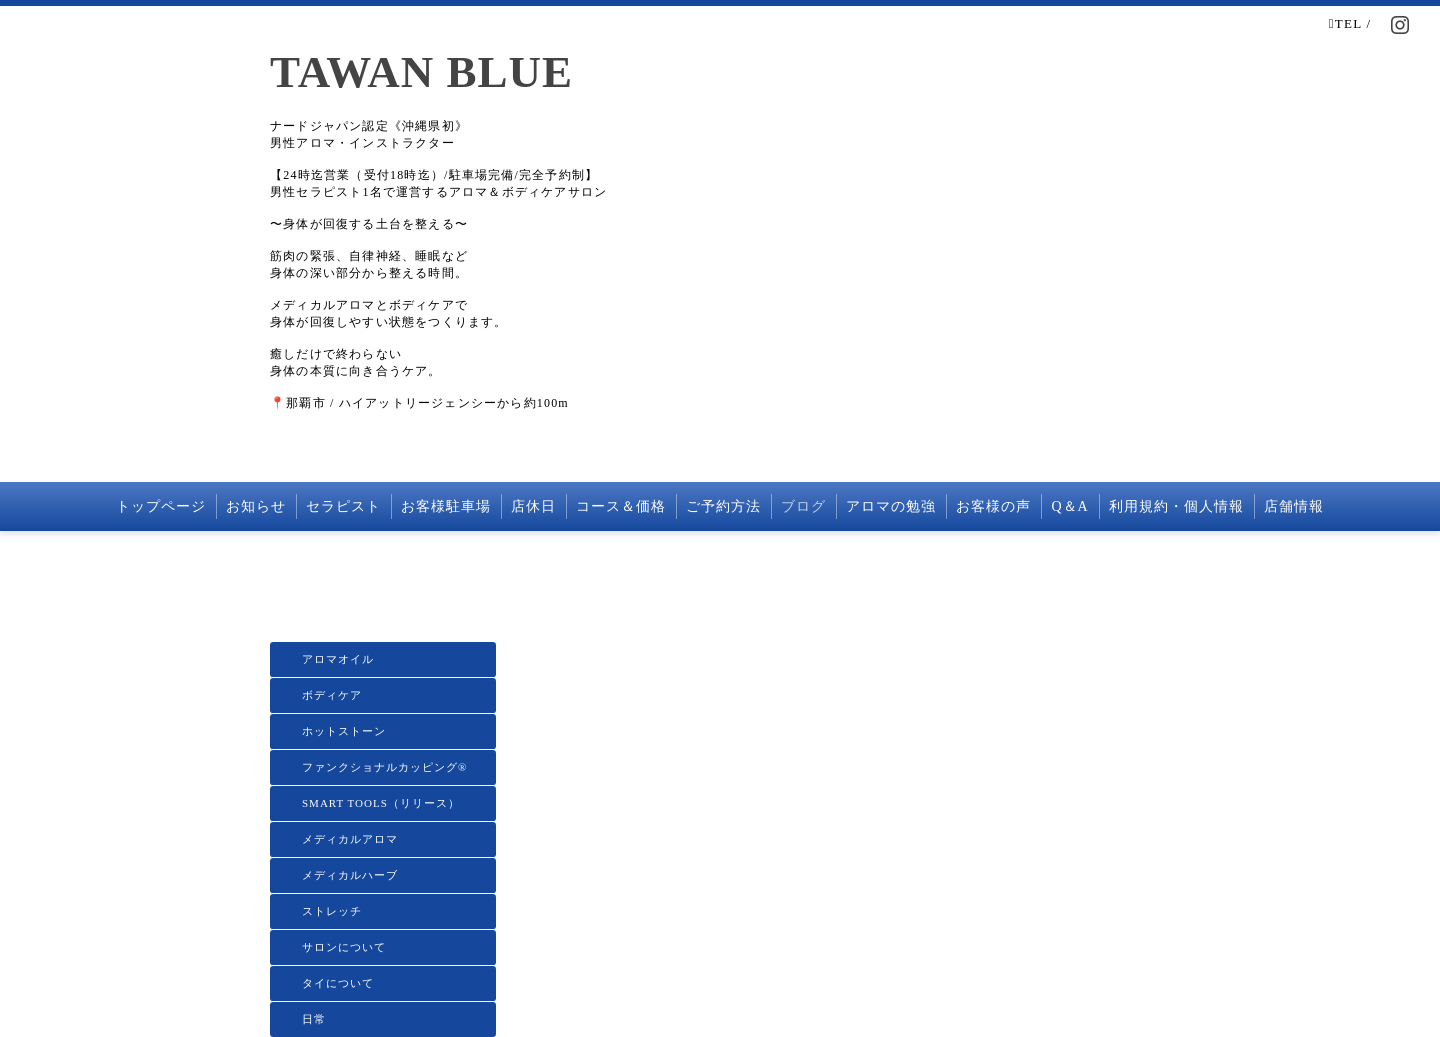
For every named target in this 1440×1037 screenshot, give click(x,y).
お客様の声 (993, 506)
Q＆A (1069, 506)
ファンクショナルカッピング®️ (384, 767)
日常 (314, 1019)
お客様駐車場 (446, 506)
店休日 (533, 506)
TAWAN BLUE (421, 72)
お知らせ (256, 506)
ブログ (803, 506)
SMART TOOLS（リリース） (381, 803)
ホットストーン (344, 731)
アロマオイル (338, 659)
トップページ (161, 506)
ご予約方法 (723, 506)
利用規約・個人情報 (1176, 506)
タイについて (338, 983)
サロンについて (344, 947)
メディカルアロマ (350, 839)
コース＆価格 (621, 506)
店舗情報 (1294, 506)
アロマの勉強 (891, 506)
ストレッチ (332, 911)
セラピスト (343, 506)
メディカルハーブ (350, 875)
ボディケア (332, 695)
